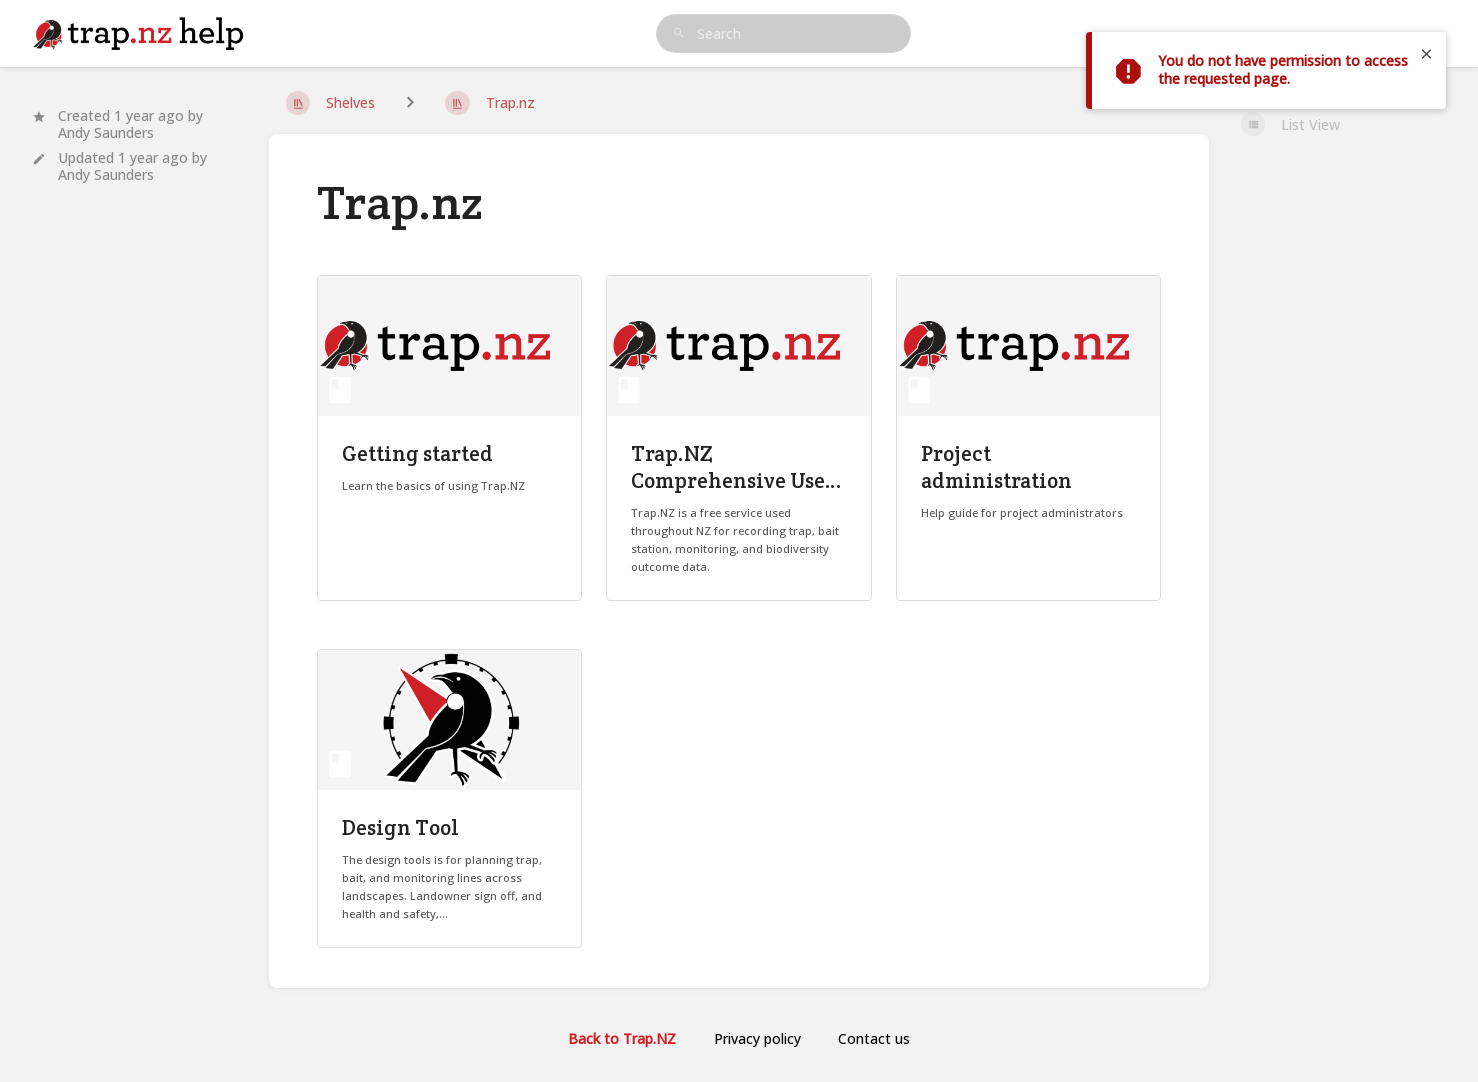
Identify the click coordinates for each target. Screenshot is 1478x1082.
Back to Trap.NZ (622, 1038)
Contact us (874, 1038)
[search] (784, 33)
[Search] (679, 33)
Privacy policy (757, 1038)
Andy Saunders (106, 132)
